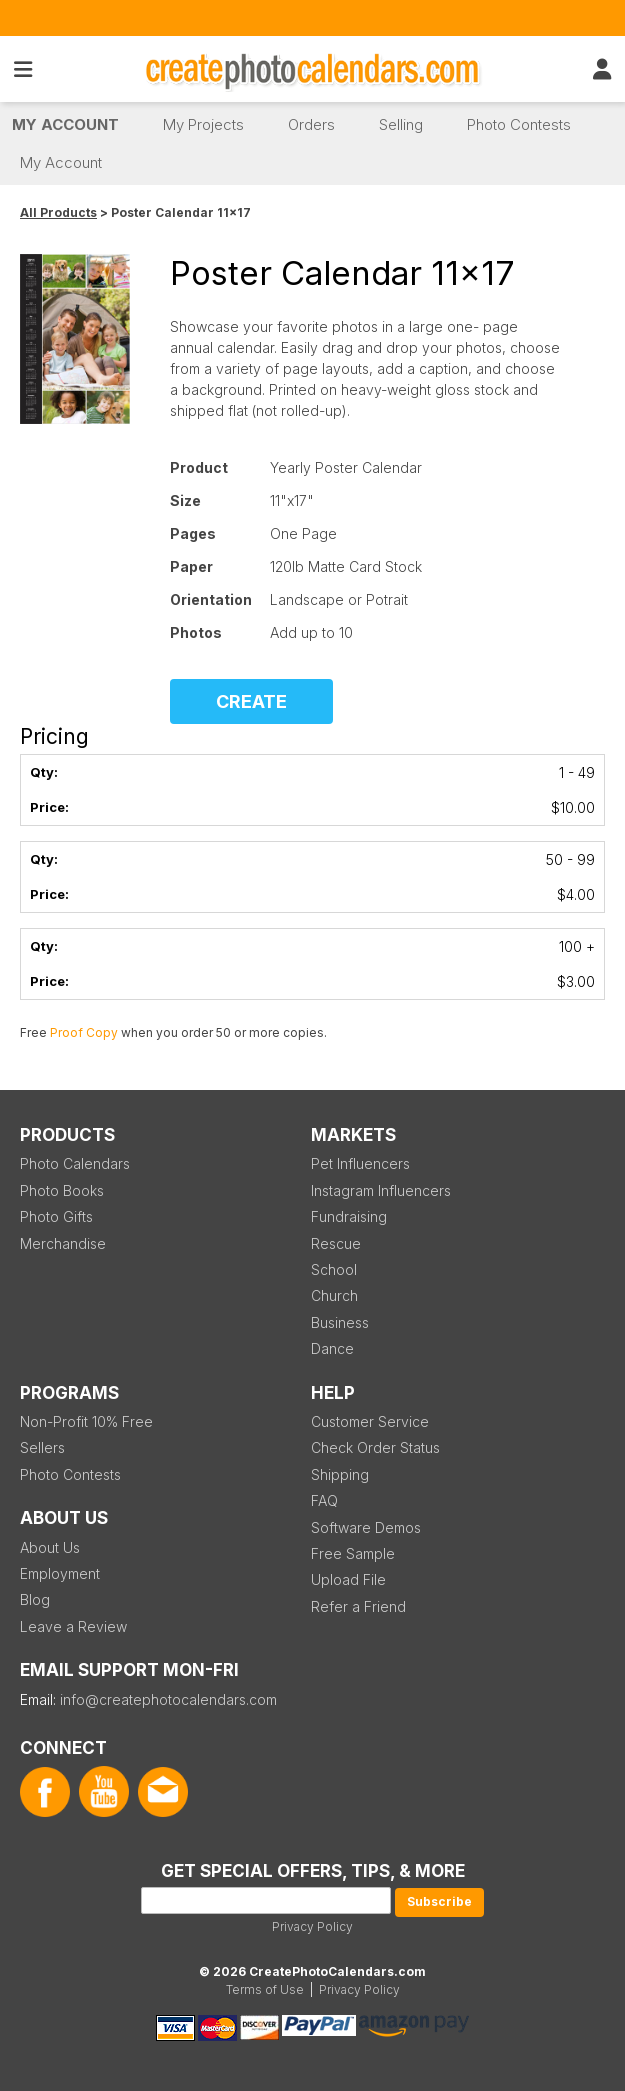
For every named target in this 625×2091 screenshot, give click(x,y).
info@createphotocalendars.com (168, 1699)
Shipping (340, 1474)
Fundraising (349, 1216)
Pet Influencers (360, 1163)
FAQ (324, 1500)
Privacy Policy (312, 1926)
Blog (35, 1599)
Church (334, 1295)
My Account (65, 124)
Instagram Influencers (381, 1190)
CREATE (251, 701)
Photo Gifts (56, 1216)
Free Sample (353, 1553)
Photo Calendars (75, 1163)
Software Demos (366, 1527)
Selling (401, 124)
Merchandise (63, 1243)
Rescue (336, 1243)
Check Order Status (375, 1447)
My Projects (203, 124)
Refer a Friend (358, 1606)
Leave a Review (73, 1626)
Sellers (42, 1447)
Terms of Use (265, 1989)
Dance (332, 1348)
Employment (60, 1573)
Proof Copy (84, 1032)
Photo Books (62, 1190)
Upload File (348, 1579)
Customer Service (370, 1421)
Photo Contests (519, 124)
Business (340, 1322)
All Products (58, 212)
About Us (50, 1547)
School (334, 1269)
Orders (311, 124)
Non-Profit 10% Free (86, 1421)
